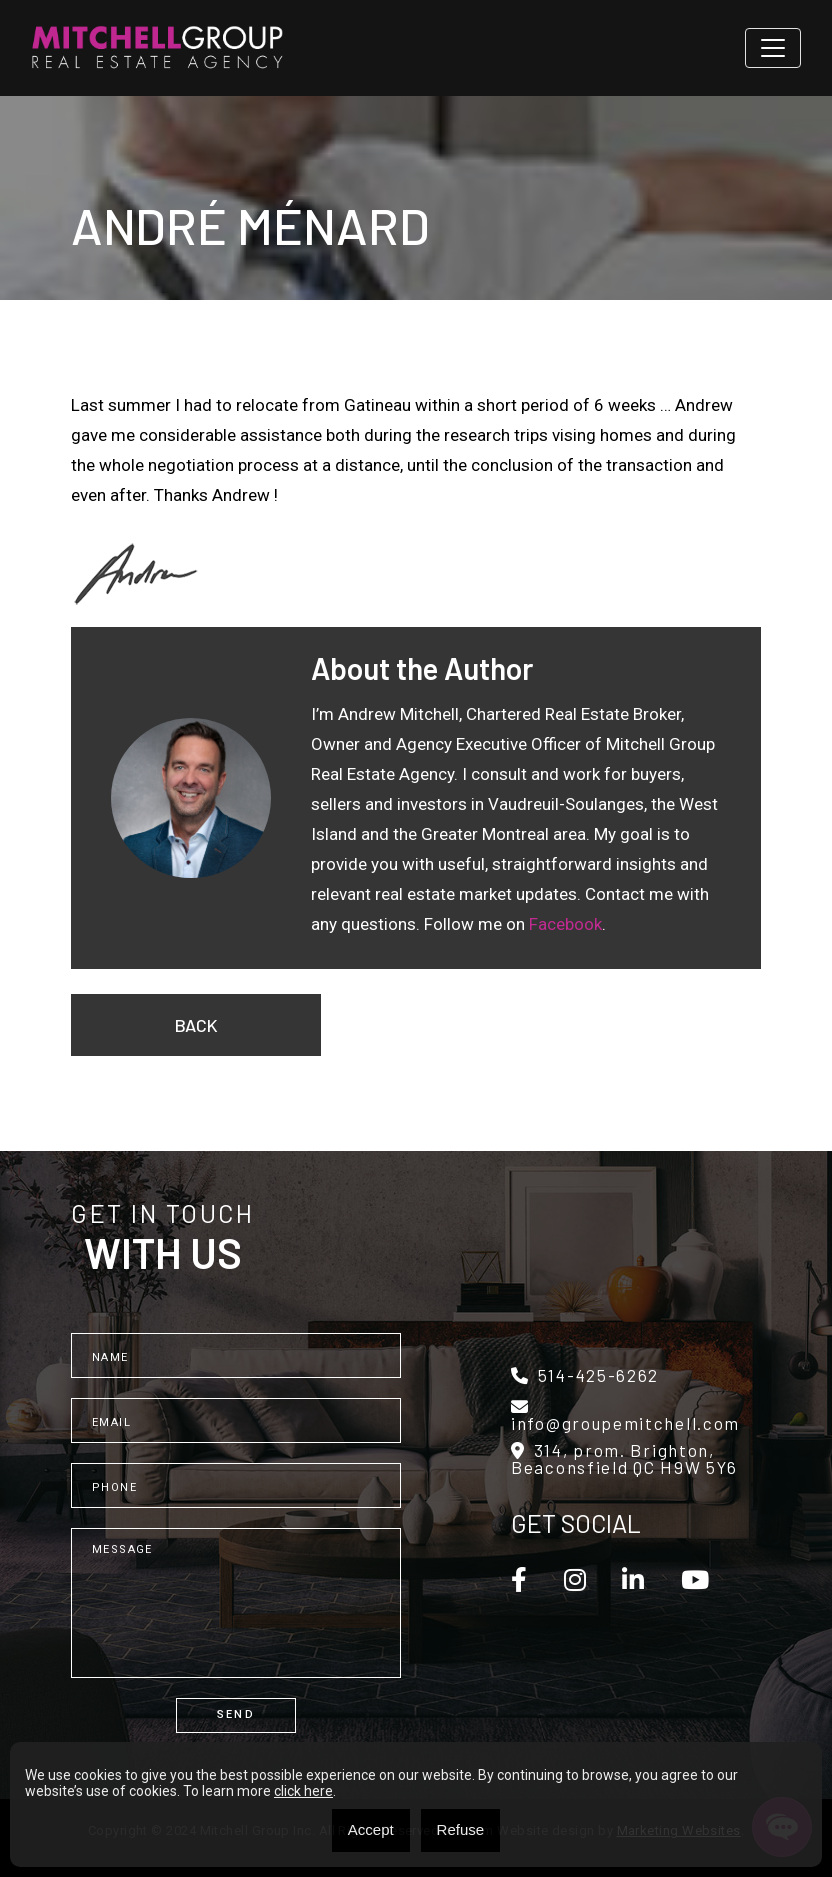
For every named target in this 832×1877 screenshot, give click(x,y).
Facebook (565, 924)
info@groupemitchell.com (625, 1415)
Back (196, 1025)
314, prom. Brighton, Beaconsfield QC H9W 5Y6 (624, 1459)
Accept (371, 1829)
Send (236, 1714)
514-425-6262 (585, 1375)
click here (303, 1791)
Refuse (461, 1829)
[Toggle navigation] (773, 48)
